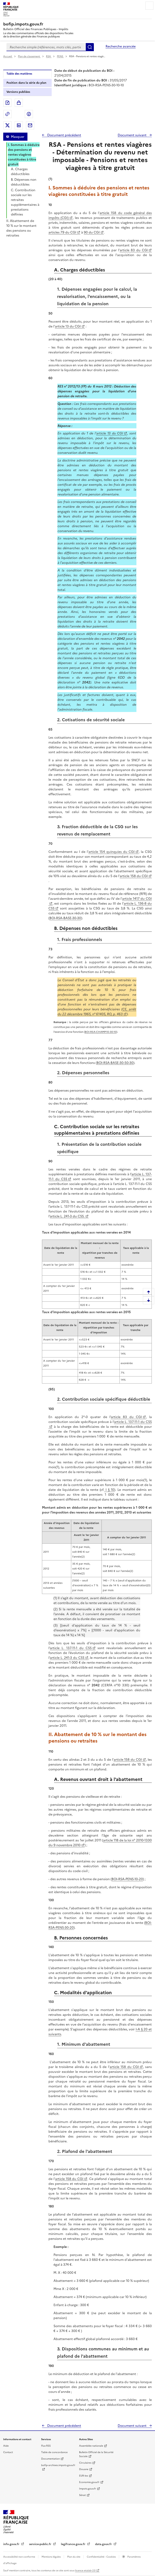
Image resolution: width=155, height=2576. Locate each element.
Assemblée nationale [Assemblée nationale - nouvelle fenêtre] (91, 2446)
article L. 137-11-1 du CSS (71, 1648)
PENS (60, 56)
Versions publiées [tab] (18, 92)
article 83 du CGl (134, 250)
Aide (6, 2446)
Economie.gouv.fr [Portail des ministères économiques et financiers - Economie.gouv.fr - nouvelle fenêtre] (89, 2482)
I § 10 (109, 1489)
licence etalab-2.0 (85, 2570)
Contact (8, 2452)
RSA (48, 56)
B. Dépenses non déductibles (23, 182)
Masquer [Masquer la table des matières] (17, 136)
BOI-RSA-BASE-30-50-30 (115, 1062)
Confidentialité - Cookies (101, 2557)
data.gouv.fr (104, 2544)
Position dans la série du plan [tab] (26, 83)
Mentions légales (51, 2557)
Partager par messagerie (30, 125)
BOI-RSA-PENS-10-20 (127, 1879)
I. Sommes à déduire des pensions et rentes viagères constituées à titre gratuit (24, 154)
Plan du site (74, 2557)
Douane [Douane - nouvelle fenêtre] (83, 2469)
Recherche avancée (121, 46)
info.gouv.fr (11, 2544)
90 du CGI (92, 232)
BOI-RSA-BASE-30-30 (65, 918)
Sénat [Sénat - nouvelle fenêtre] (82, 2495)
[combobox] (46, 47)
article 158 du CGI (134, 875)
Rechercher (90, 47)
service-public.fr (40, 2544)
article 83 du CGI (126, 1416)
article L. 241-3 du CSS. (67, 1216)
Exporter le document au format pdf (7, 103)
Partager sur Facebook (29, 114)
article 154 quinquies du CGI (111, 851)
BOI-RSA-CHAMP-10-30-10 (100, 1032)
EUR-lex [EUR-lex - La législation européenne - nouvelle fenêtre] (83, 2476)
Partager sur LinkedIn (19, 125)
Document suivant (132, 135)
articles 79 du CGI (62, 232)
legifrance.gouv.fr (73, 2544)
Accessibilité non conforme (19, 2557)
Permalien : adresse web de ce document (7, 114)
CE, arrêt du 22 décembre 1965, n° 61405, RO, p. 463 (97, 1011)
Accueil (8, 56)
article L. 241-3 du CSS (67, 1657)
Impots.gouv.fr (87, 2488)
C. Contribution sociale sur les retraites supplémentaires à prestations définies (25, 202)
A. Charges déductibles (20, 171)
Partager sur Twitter (7, 125)
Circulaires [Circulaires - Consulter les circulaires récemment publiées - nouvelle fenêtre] (85, 2463)
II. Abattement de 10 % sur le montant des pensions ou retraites (21, 228)
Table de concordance (54, 2452)
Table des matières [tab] (19, 74)
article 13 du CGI (68, 326)
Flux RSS (46, 2446)
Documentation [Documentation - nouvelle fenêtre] (50, 2459)
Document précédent (63, 135)
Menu (149, 6)
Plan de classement (29, 56)
